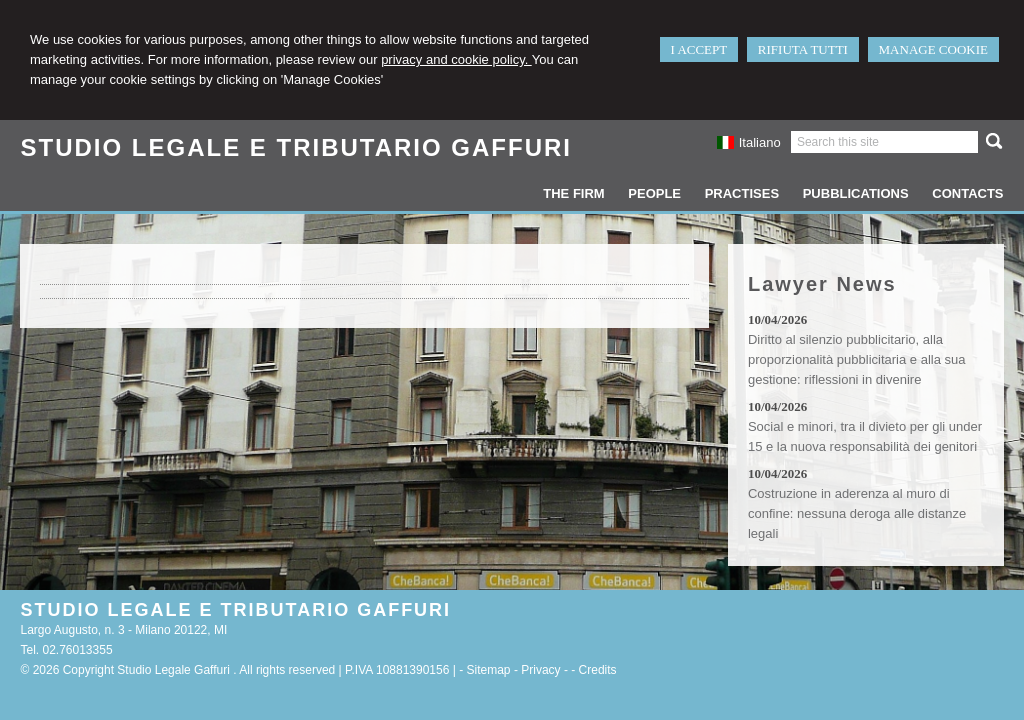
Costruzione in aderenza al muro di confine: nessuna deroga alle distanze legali (857, 513)
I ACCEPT (699, 49)
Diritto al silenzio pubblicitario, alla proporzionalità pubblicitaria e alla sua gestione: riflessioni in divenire (857, 359)
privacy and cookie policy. (456, 59)
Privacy (540, 670)
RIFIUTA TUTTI (803, 49)
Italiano (748, 142)
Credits (598, 670)
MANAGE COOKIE (933, 49)
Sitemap (489, 670)
